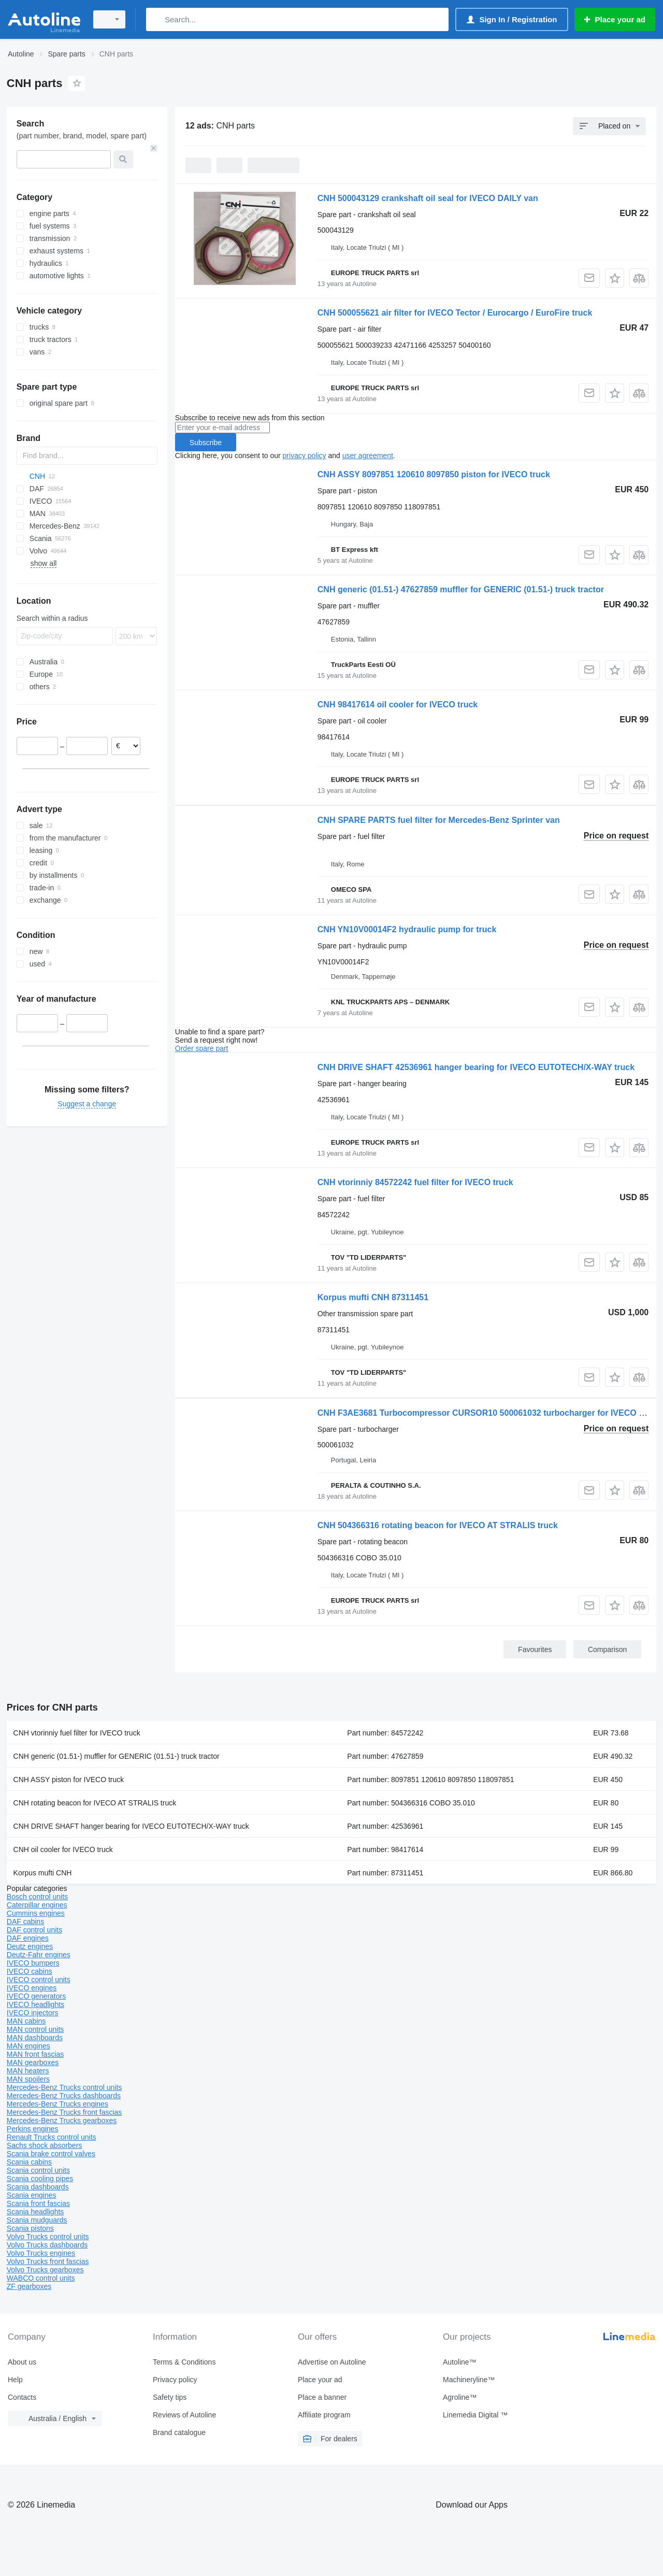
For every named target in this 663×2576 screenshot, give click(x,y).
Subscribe (206, 442)
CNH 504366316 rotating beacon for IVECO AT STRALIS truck (438, 1525)
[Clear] (153, 148)
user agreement (367, 455)
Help (15, 2379)
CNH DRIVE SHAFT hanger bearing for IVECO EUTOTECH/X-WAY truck (131, 1826)
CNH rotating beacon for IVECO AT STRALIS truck (95, 1803)
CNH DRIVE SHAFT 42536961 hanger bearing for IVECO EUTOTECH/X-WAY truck (476, 1067)
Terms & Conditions (184, 2362)
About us (22, 2362)
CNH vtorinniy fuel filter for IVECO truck (76, 1733)
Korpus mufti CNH (42, 1873)
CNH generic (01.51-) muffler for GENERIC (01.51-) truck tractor (116, 1756)
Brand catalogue (179, 2432)
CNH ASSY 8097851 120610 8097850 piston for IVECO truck (434, 474)
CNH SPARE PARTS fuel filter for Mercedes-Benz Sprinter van (439, 820)
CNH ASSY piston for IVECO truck (68, 1779)
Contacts (22, 2397)
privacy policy (304, 455)
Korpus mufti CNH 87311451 (373, 1297)
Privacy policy (175, 2379)
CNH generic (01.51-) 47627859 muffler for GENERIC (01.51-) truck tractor (461, 589)
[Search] (156, 19)
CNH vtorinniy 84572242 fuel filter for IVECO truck (415, 1182)
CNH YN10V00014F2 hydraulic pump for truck (407, 929)
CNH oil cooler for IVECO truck (63, 1849)
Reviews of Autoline (184, 2415)
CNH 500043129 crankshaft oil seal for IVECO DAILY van (428, 198)
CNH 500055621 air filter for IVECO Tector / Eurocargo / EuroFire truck (455, 312)
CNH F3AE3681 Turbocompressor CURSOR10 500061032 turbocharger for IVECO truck (488, 1412)
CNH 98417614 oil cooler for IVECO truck (398, 704)
